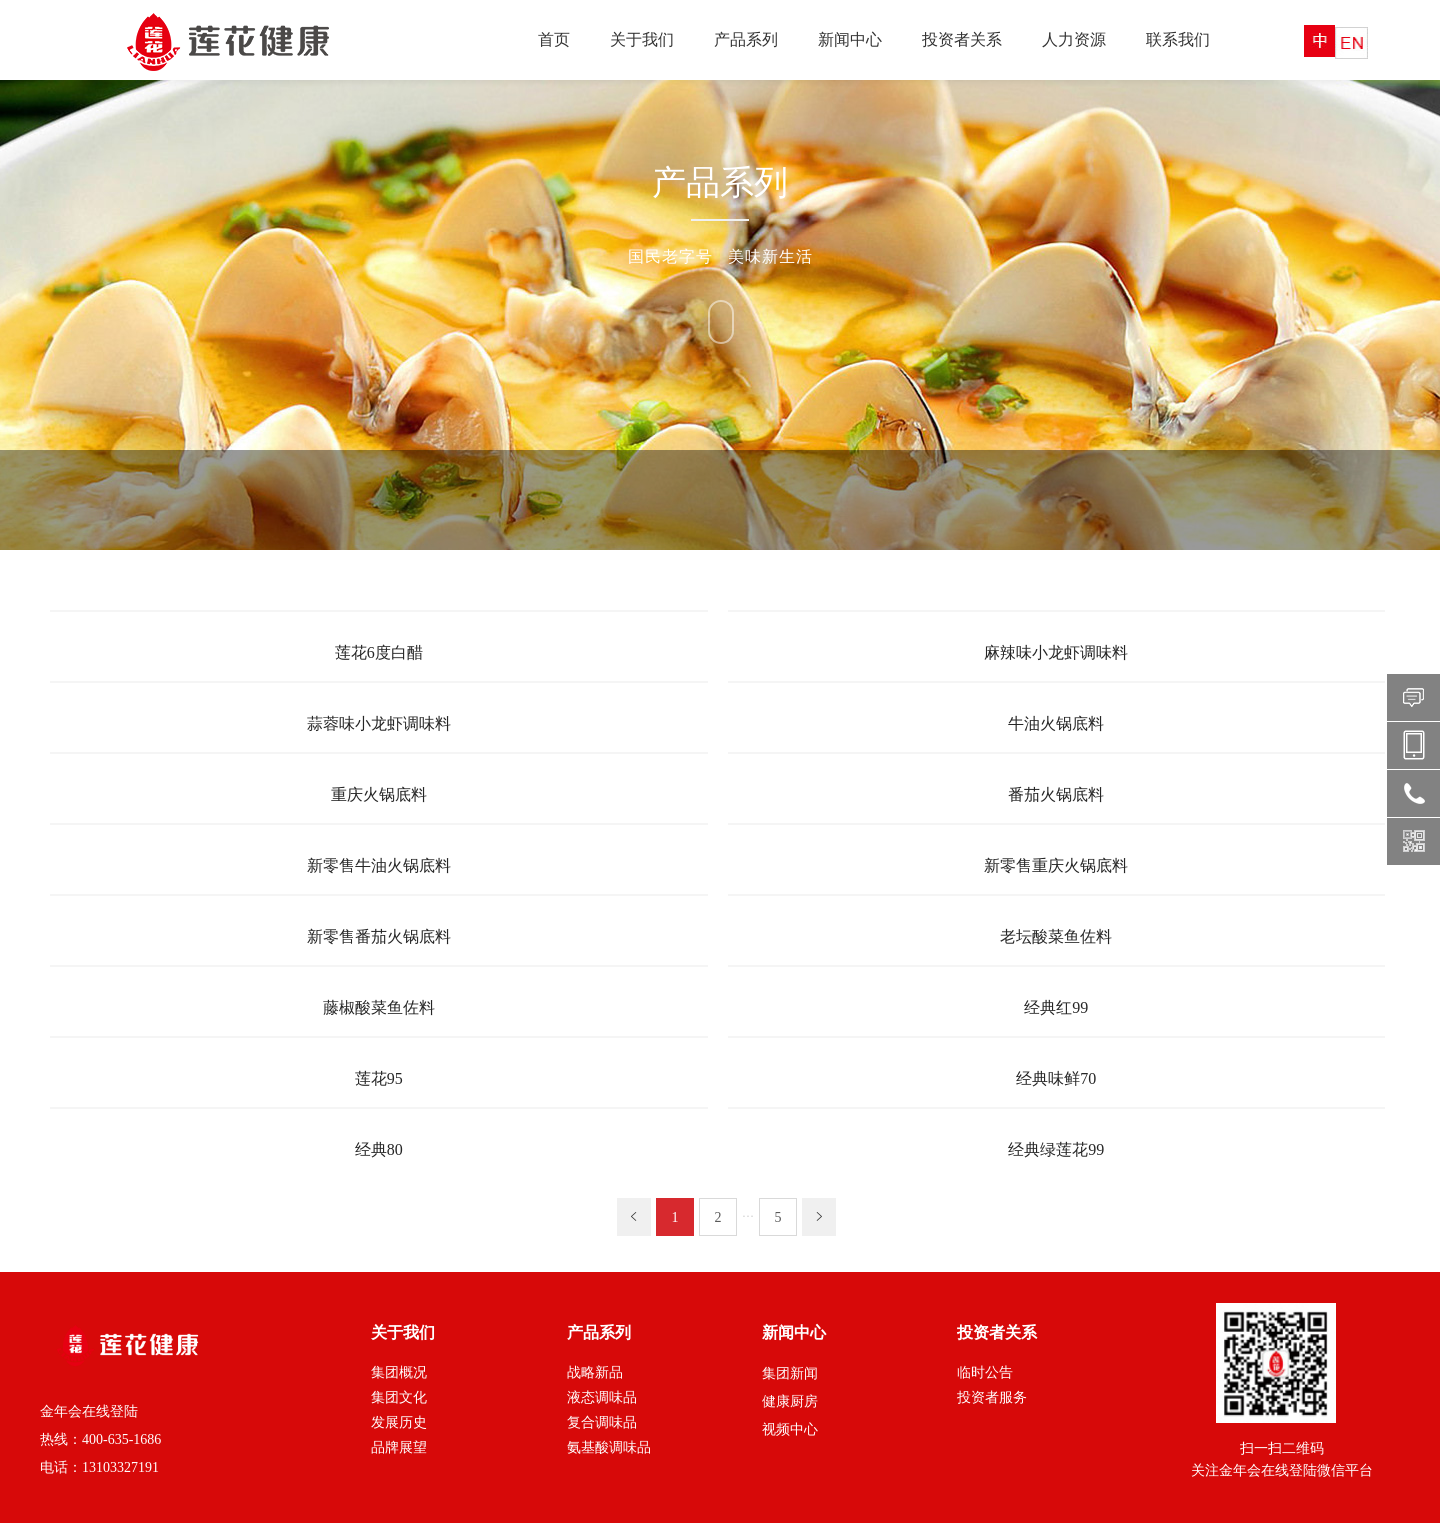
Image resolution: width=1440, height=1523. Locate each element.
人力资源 (1074, 39)
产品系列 (746, 39)
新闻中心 (850, 39)
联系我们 (1178, 39)
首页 (554, 39)
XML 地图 (720, 1502)
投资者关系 (962, 39)
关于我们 (642, 39)
